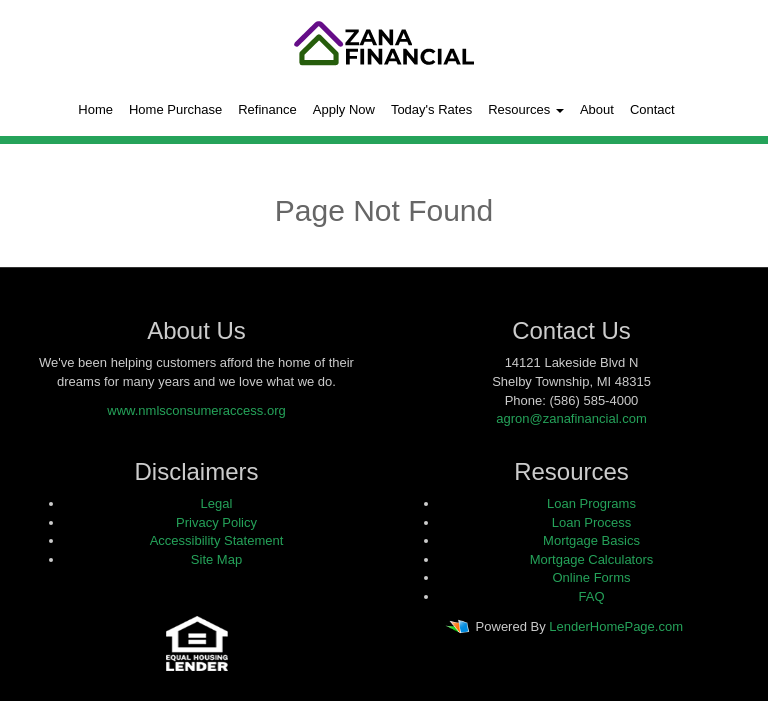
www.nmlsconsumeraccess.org (196, 410)
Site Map (216, 559)
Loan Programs (591, 503)
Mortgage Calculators (592, 559)
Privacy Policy (216, 522)
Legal (217, 503)
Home (95, 109)
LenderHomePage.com (616, 627)
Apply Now (344, 109)
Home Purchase (175, 109)
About (597, 109)
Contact (652, 109)
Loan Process (592, 522)
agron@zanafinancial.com (571, 418)
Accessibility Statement (217, 540)
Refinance (267, 109)
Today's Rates (431, 109)
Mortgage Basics (591, 540)
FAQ (591, 596)
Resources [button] (526, 109)
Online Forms (591, 577)
